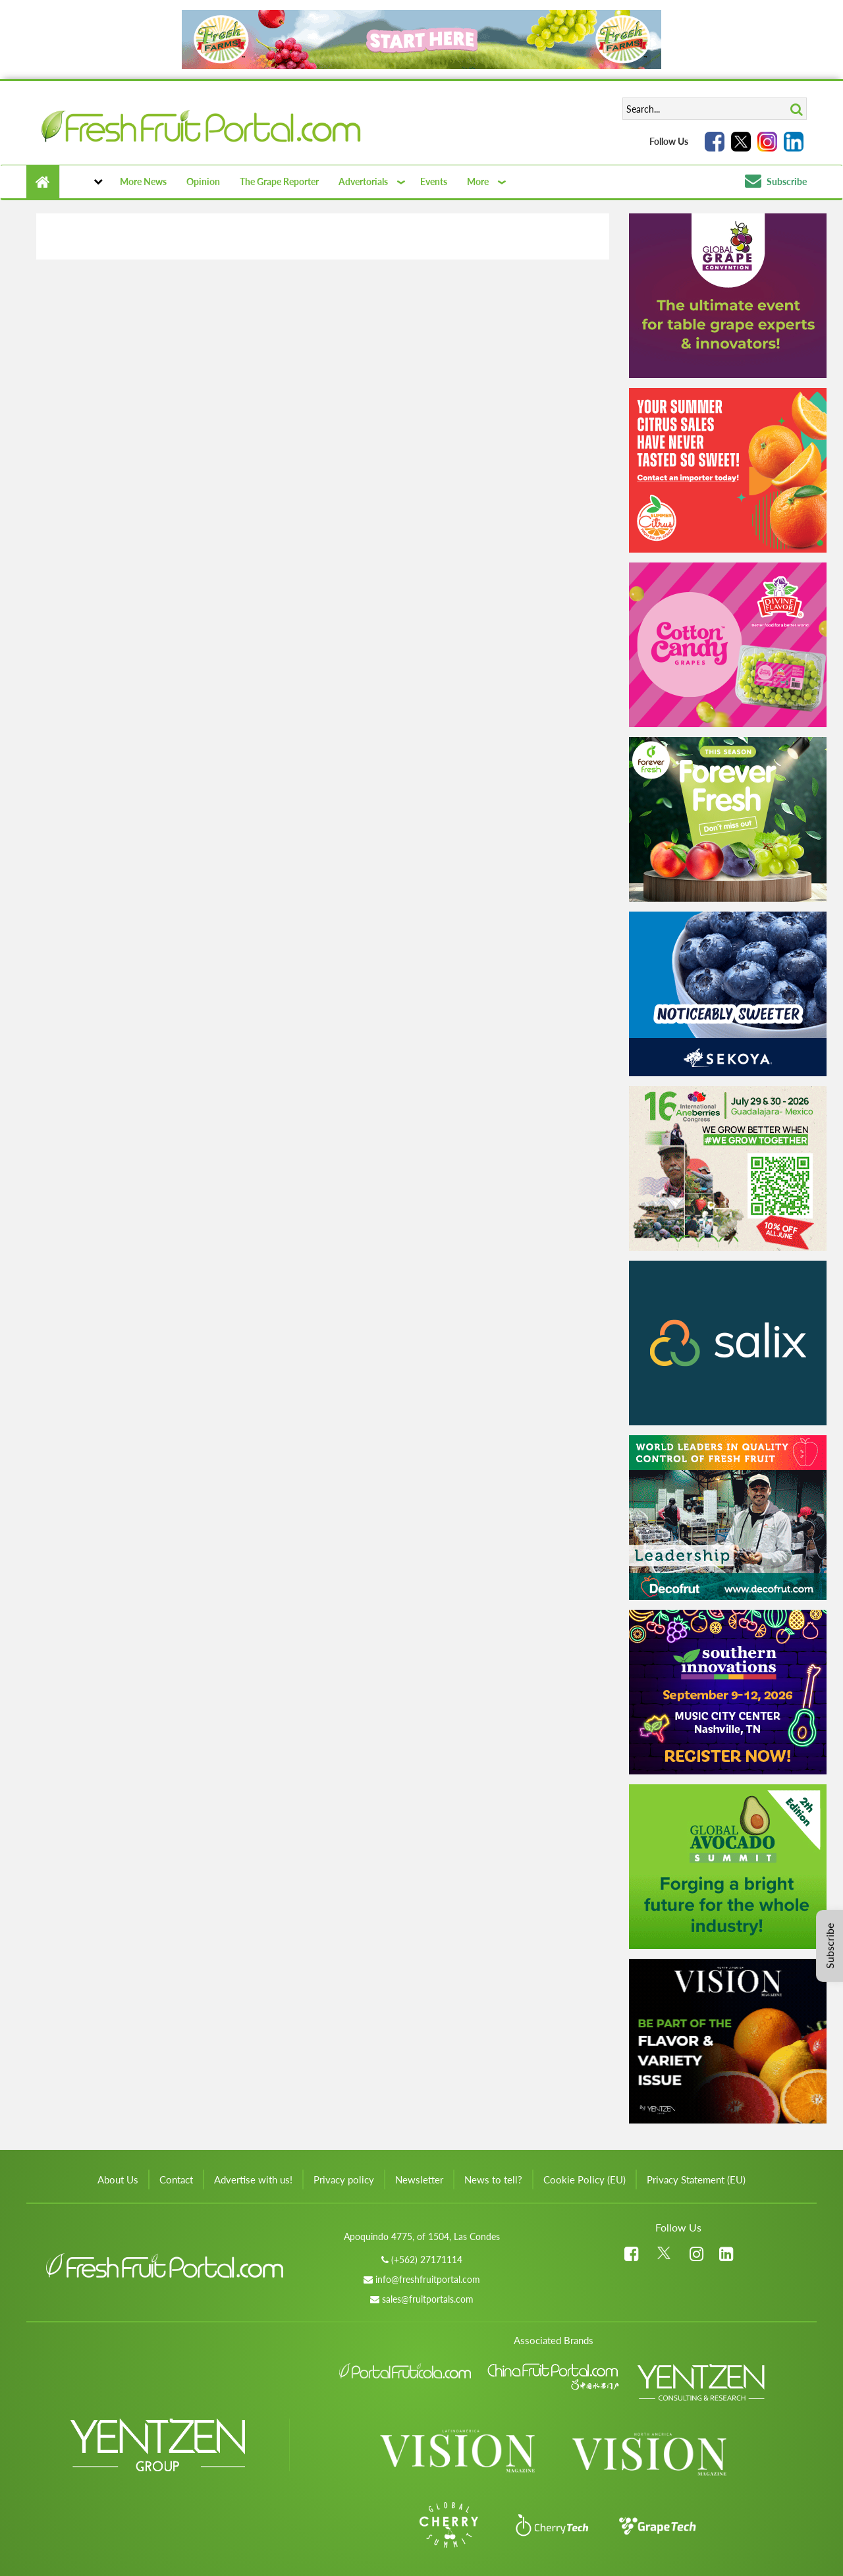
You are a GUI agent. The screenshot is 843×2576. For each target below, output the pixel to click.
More (478, 181)
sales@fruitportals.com (428, 2299)
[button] (84, 181)
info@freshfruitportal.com (427, 2279)
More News (143, 181)
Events (433, 181)
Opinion (203, 181)
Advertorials (363, 181)
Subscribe (776, 181)
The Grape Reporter (279, 181)
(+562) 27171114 (426, 2259)
